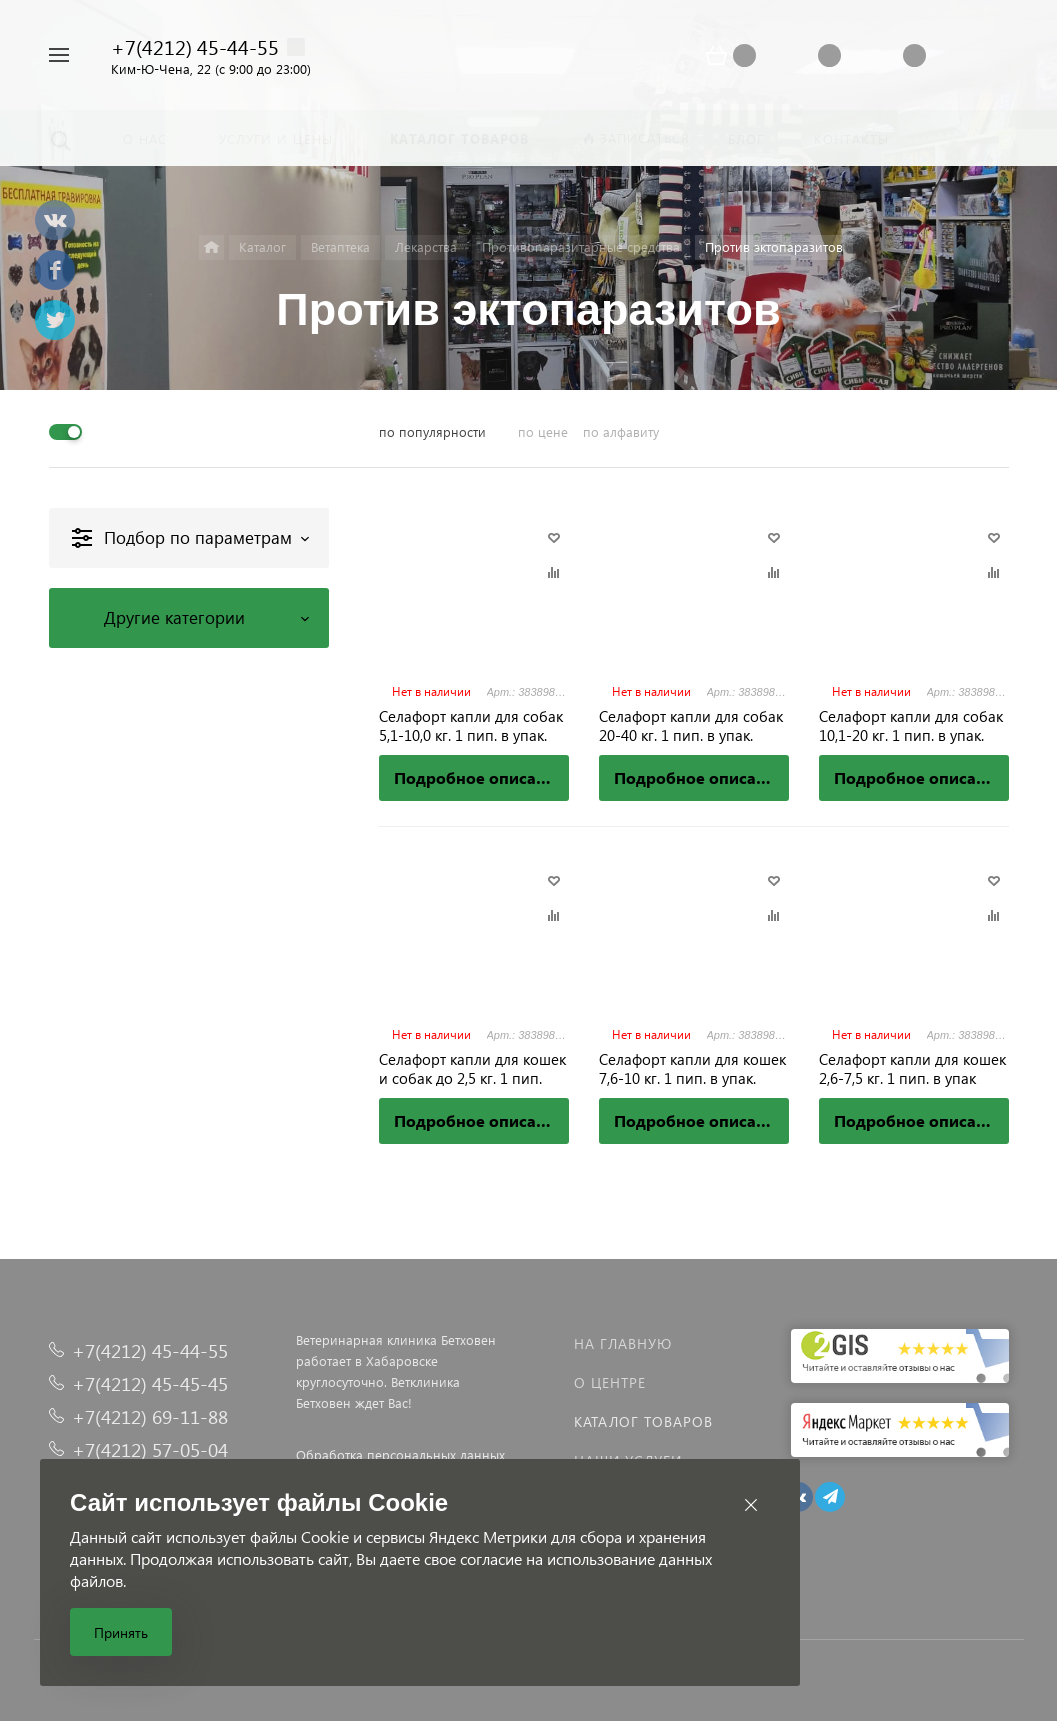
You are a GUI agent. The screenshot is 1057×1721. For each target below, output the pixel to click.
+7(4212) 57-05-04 (150, 1449)
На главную (623, 1343)
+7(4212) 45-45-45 (150, 1383)
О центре (610, 1382)
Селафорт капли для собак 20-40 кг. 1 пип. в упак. (691, 726)
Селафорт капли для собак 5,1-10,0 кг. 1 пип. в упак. (471, 726)
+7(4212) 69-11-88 (150, 1416)
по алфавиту (621, 431)
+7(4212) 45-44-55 (195, 46)
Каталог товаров (643, 1421)
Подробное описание (479, 777)
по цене (543, 431)
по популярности (432, 431)
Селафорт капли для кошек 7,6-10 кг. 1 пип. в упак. (692, 1069)
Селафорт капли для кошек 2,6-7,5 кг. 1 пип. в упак (912, 1069)
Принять (121, 1632)
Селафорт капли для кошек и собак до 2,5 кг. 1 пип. (472, 1069)
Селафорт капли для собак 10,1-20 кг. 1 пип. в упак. (911, 726)
